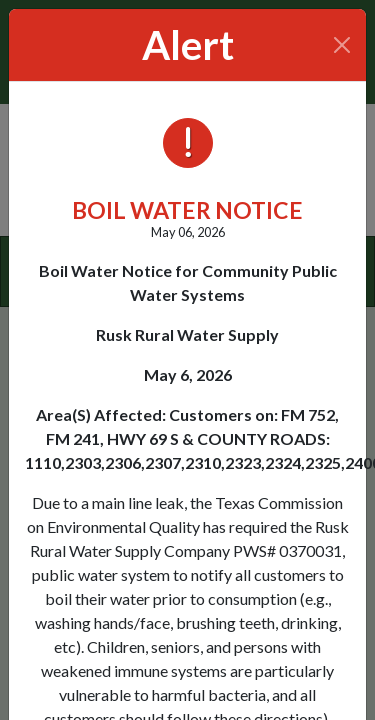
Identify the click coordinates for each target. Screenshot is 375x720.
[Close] (342, 45)
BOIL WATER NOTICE (187, 210)
